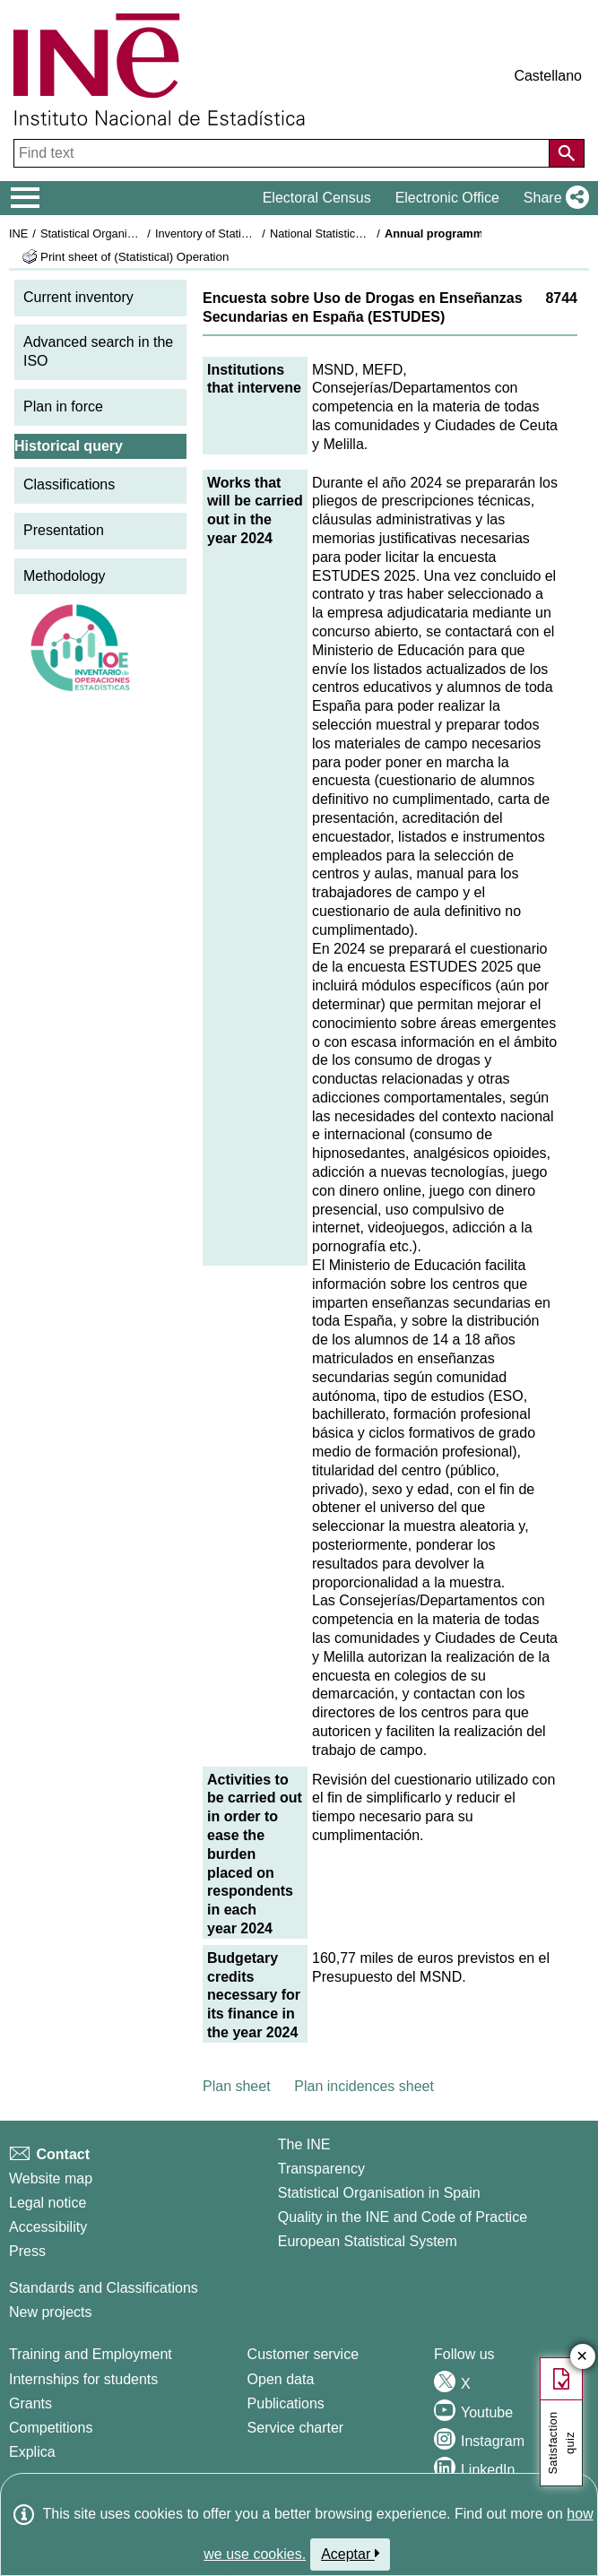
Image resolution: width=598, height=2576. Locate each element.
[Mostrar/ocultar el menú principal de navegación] (25, 198)
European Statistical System (367, 2241)
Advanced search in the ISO (98, 351)
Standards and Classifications (103, 2287)
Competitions (50, 2427)
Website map (50, 2178)
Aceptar (350, 2554)
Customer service (303, 2354)
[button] (552, 198)
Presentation (63, 530)
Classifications (69, 484)
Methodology (64, 575)
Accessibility (48, 2227)
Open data (281, 2379)
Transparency (321, 2168)
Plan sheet (237, 2086)
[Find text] (283, 153)
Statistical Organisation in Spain (121, 233)
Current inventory (78, 297)
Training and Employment (90, 2354)
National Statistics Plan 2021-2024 (358, 233)
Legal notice (47, 2202)
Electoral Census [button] (317, 197)
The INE (304, 2144)
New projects (50, 2312)
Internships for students (83, 2379)
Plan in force (63, 406)
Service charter (295, 2427)
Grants (30, 2403)
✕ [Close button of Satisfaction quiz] (582, 2357)
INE (18, 233)
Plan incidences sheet (364, 2086)
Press (27, 2251)
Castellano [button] (548, 75)
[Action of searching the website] (567, 153)
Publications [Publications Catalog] (286, 2403)
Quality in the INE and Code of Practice (402, 2217)
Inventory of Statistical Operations (240, 233)
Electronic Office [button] (447, 197)
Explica (32, 2451)
